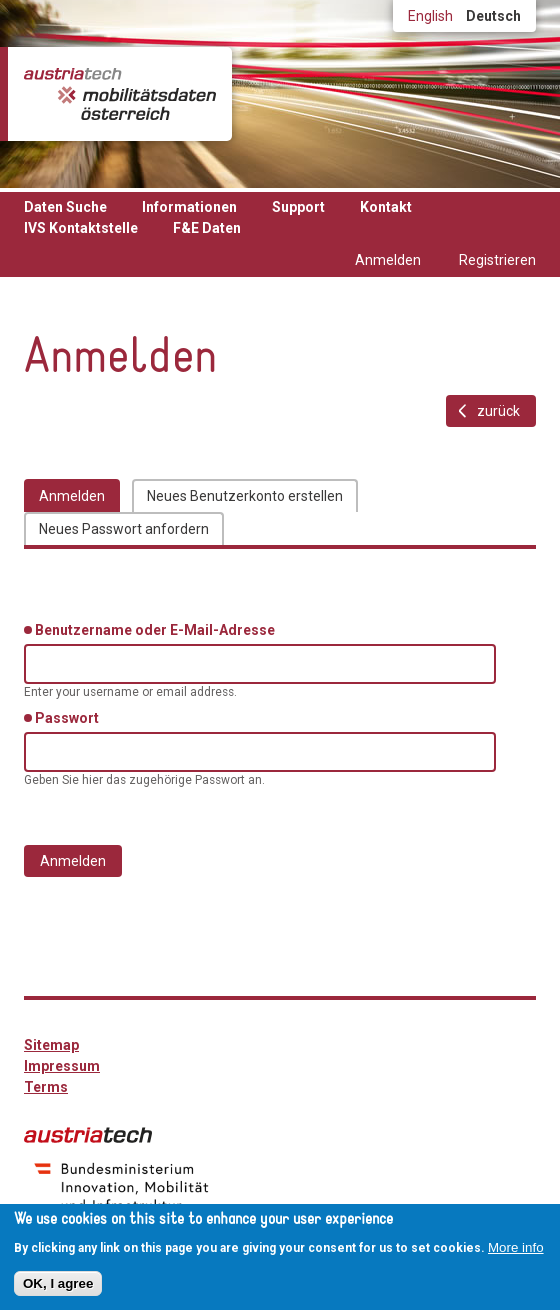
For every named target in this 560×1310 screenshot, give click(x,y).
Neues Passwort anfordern (124, 529)
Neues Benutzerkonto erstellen (245, 496)
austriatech (88, 1135)
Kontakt (386, 207)
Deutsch (493, 16)
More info (516, 1247)
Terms (46, 1087)
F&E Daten (207, 228)
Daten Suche (65, 207)
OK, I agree (58, 1283)
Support (298, 207)
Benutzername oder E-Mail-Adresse (158, 629)
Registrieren (497, 260)
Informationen (189, 207)
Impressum (62, 1066)
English (430, 16)
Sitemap (51, 1045)
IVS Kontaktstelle (81, 228)
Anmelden (388, 260)
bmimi (121, 1187)
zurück (498, 411)
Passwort (70, 717)
